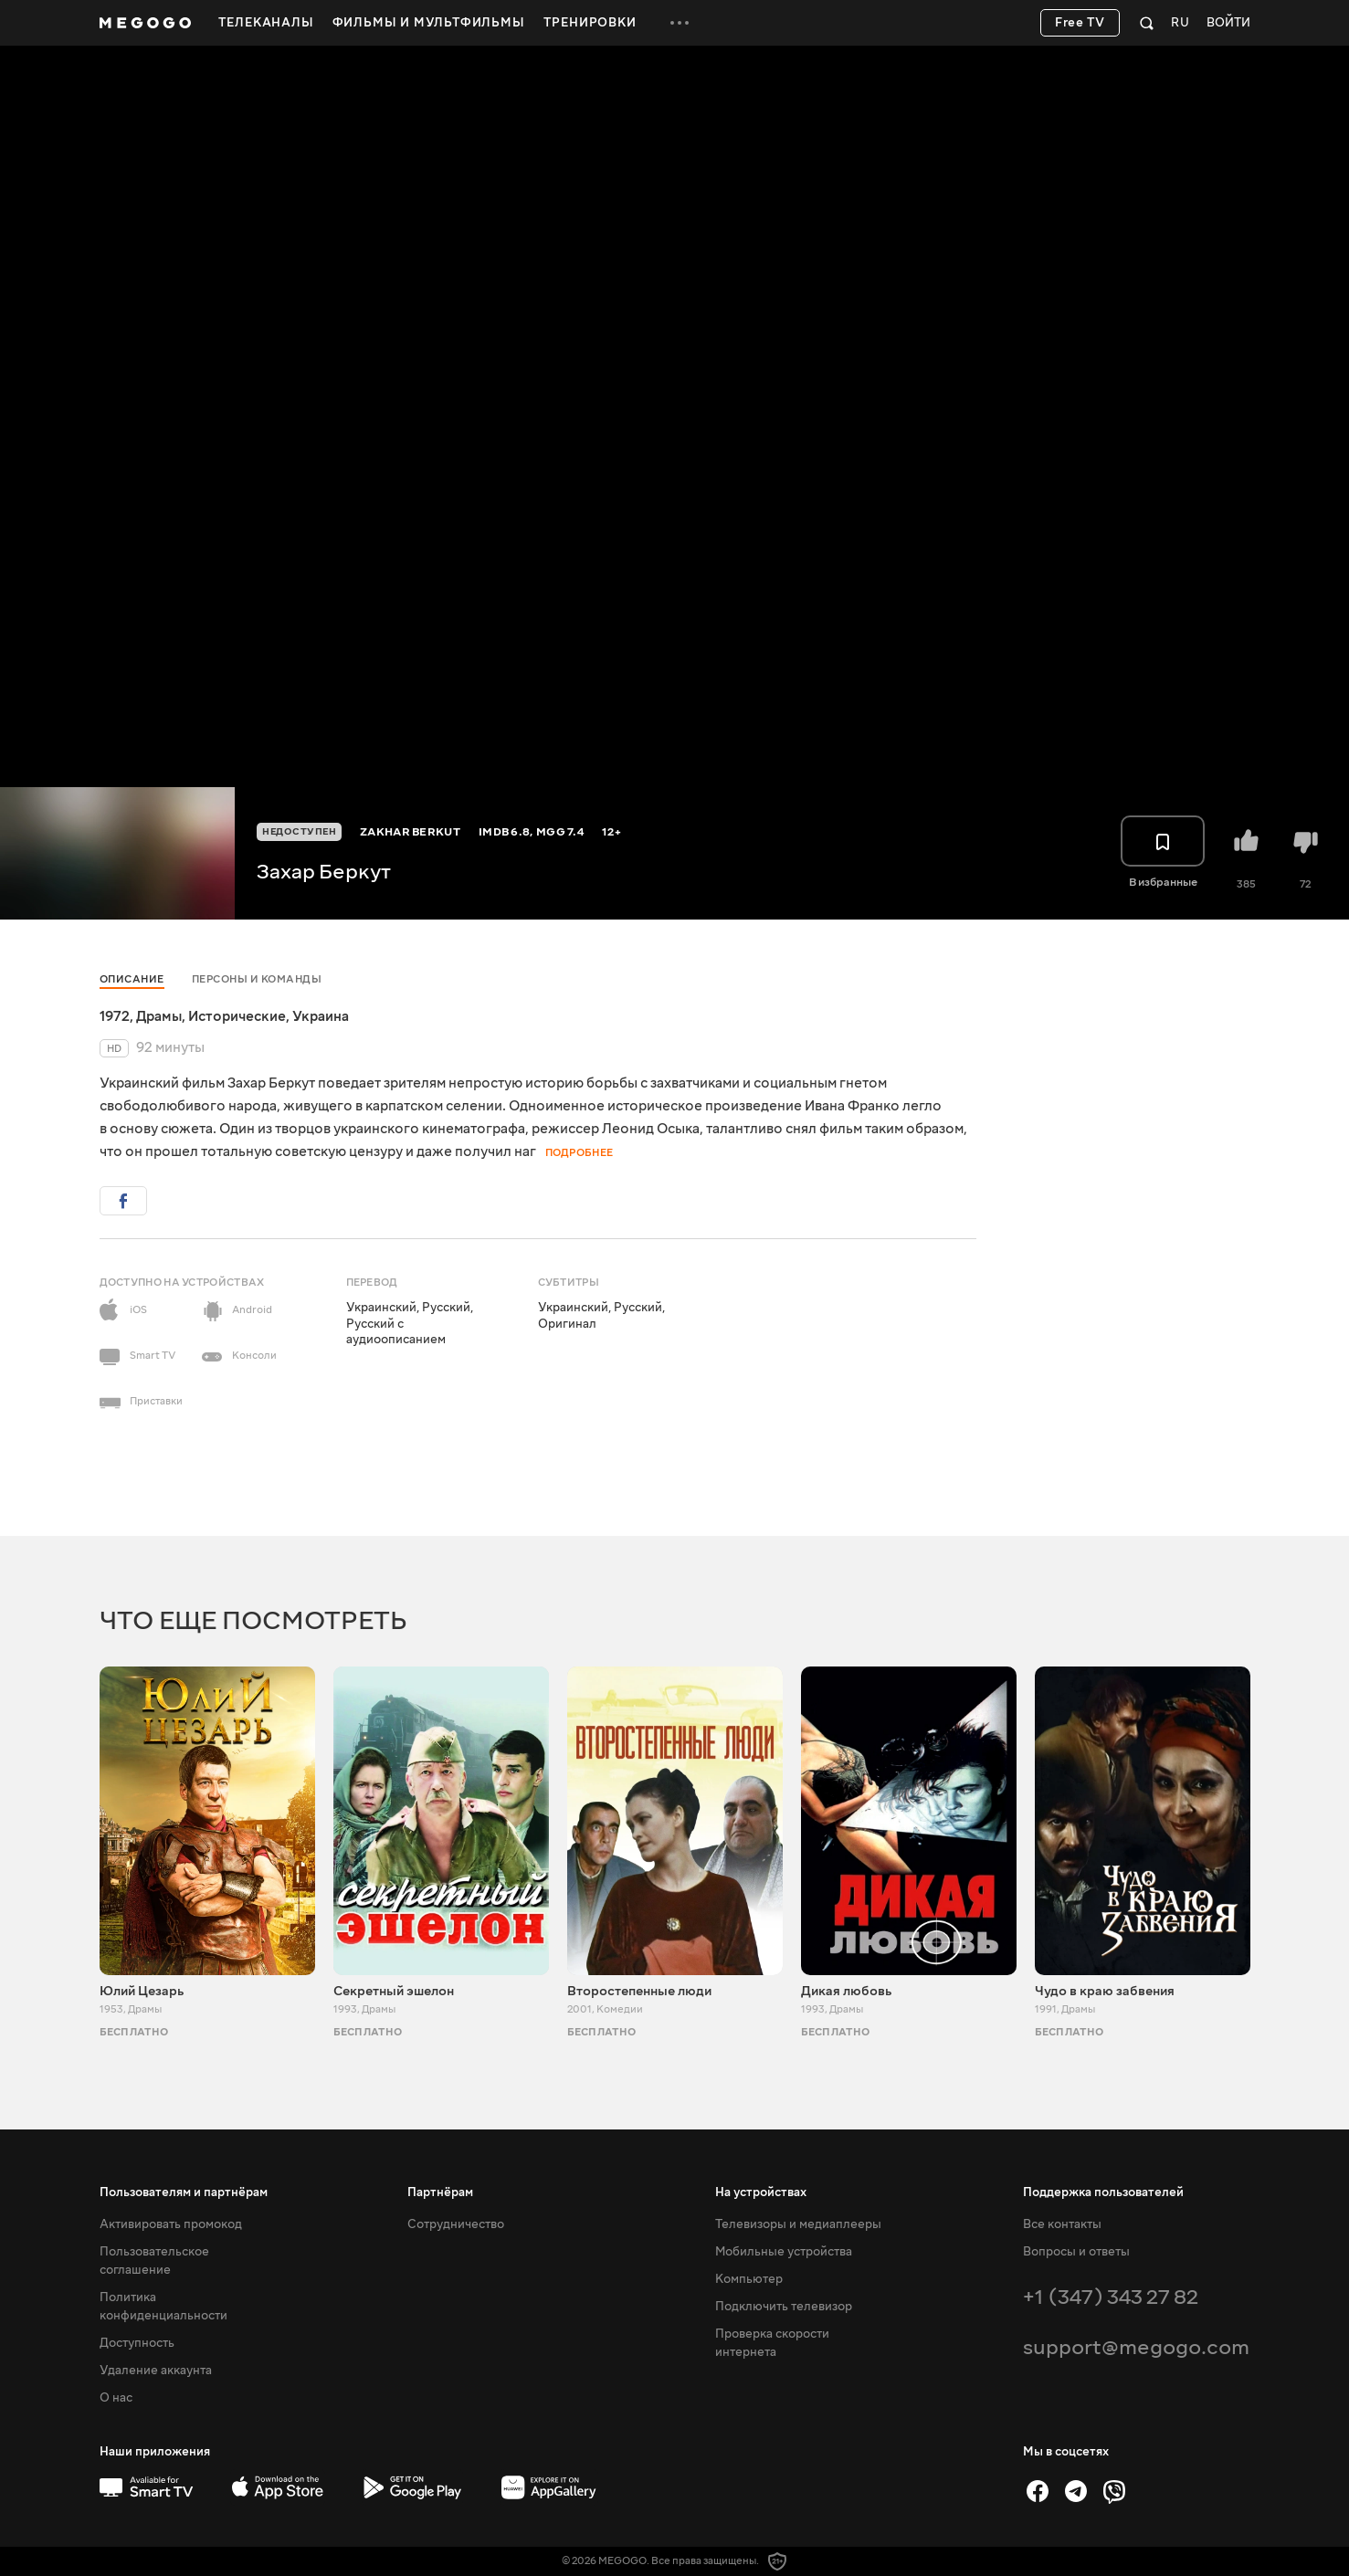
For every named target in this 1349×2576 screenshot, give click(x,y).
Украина (320, 1016)
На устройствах (760, 2192)
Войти (1228, 23)
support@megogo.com (1136, 2347)
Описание (132, 979)
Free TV (1080, 23)
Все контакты (1062, 2224)
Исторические (237, 1016)
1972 (115, 1016)
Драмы (159, 1016)
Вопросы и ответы (1076, 2252)
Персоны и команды (257, 979)
